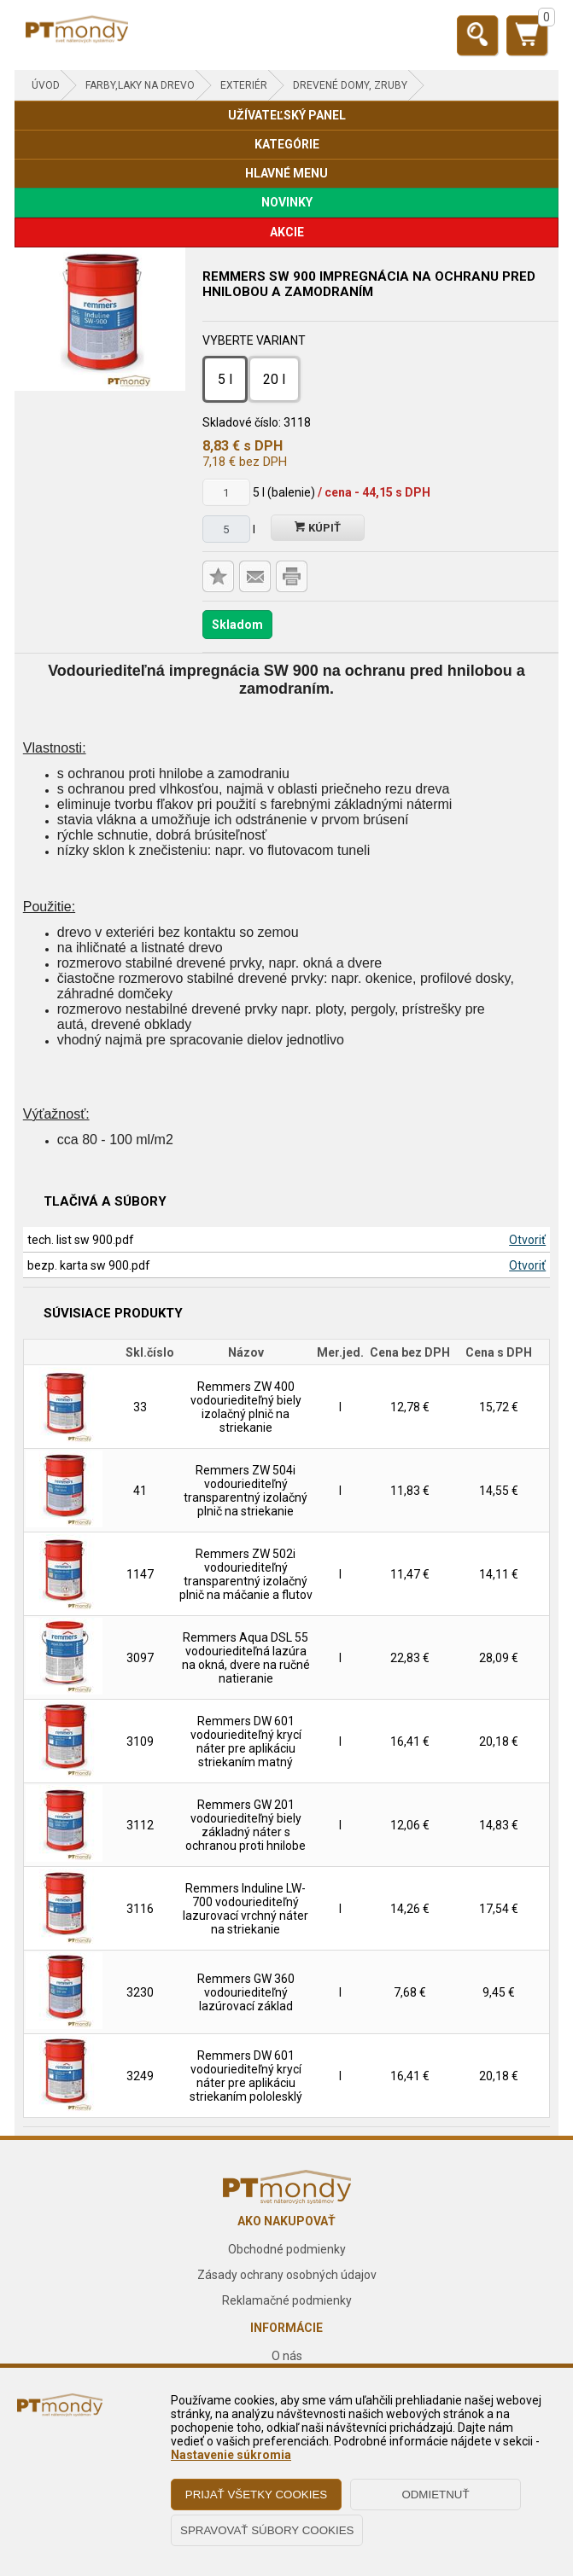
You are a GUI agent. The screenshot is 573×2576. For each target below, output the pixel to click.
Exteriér (243, 85)
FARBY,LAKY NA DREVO (140, 85)
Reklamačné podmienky (287, 2300)
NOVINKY (287, 202)
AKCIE (287, 232)
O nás (287, 2356)
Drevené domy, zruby (350, 85)
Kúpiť (318, 527)
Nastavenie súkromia (231, 2455)
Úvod (46, 85)
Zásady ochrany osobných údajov (287, 2275)
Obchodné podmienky (287, 2249)
